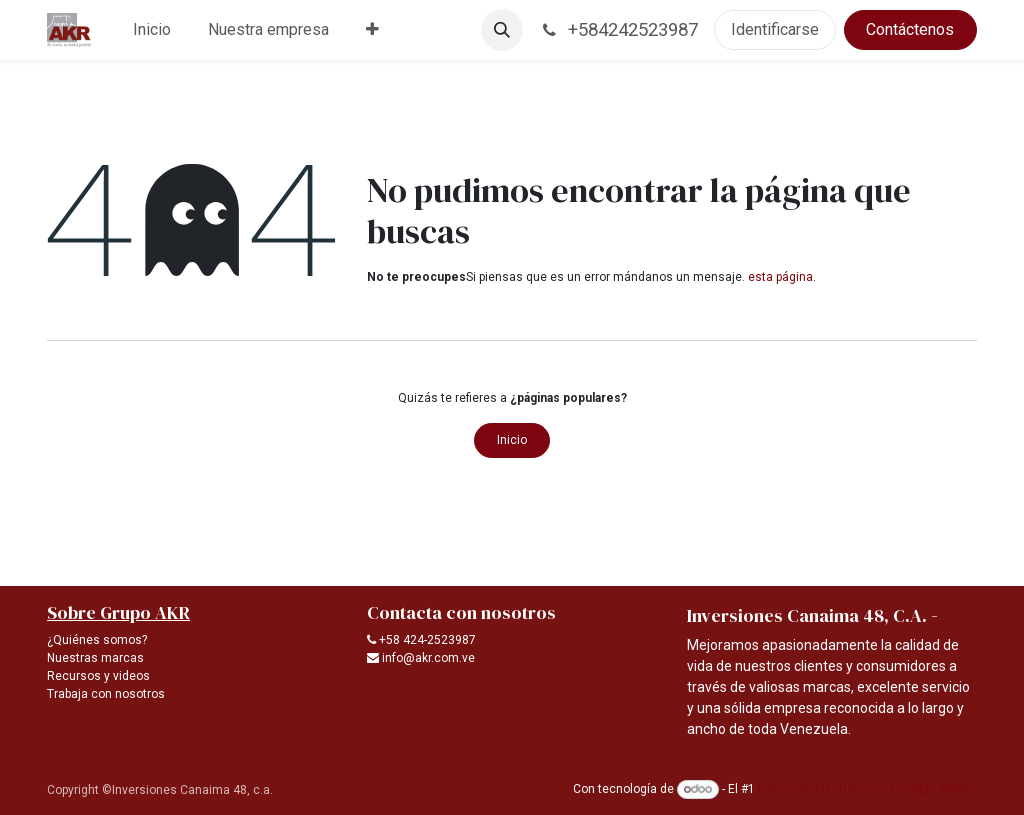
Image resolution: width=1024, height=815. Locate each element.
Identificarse (775, 29)
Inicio (512, 440)
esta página (780, 277)
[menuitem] (152, 30)
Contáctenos (910, 29)
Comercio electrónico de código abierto (867, 789)
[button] (502, 30)
